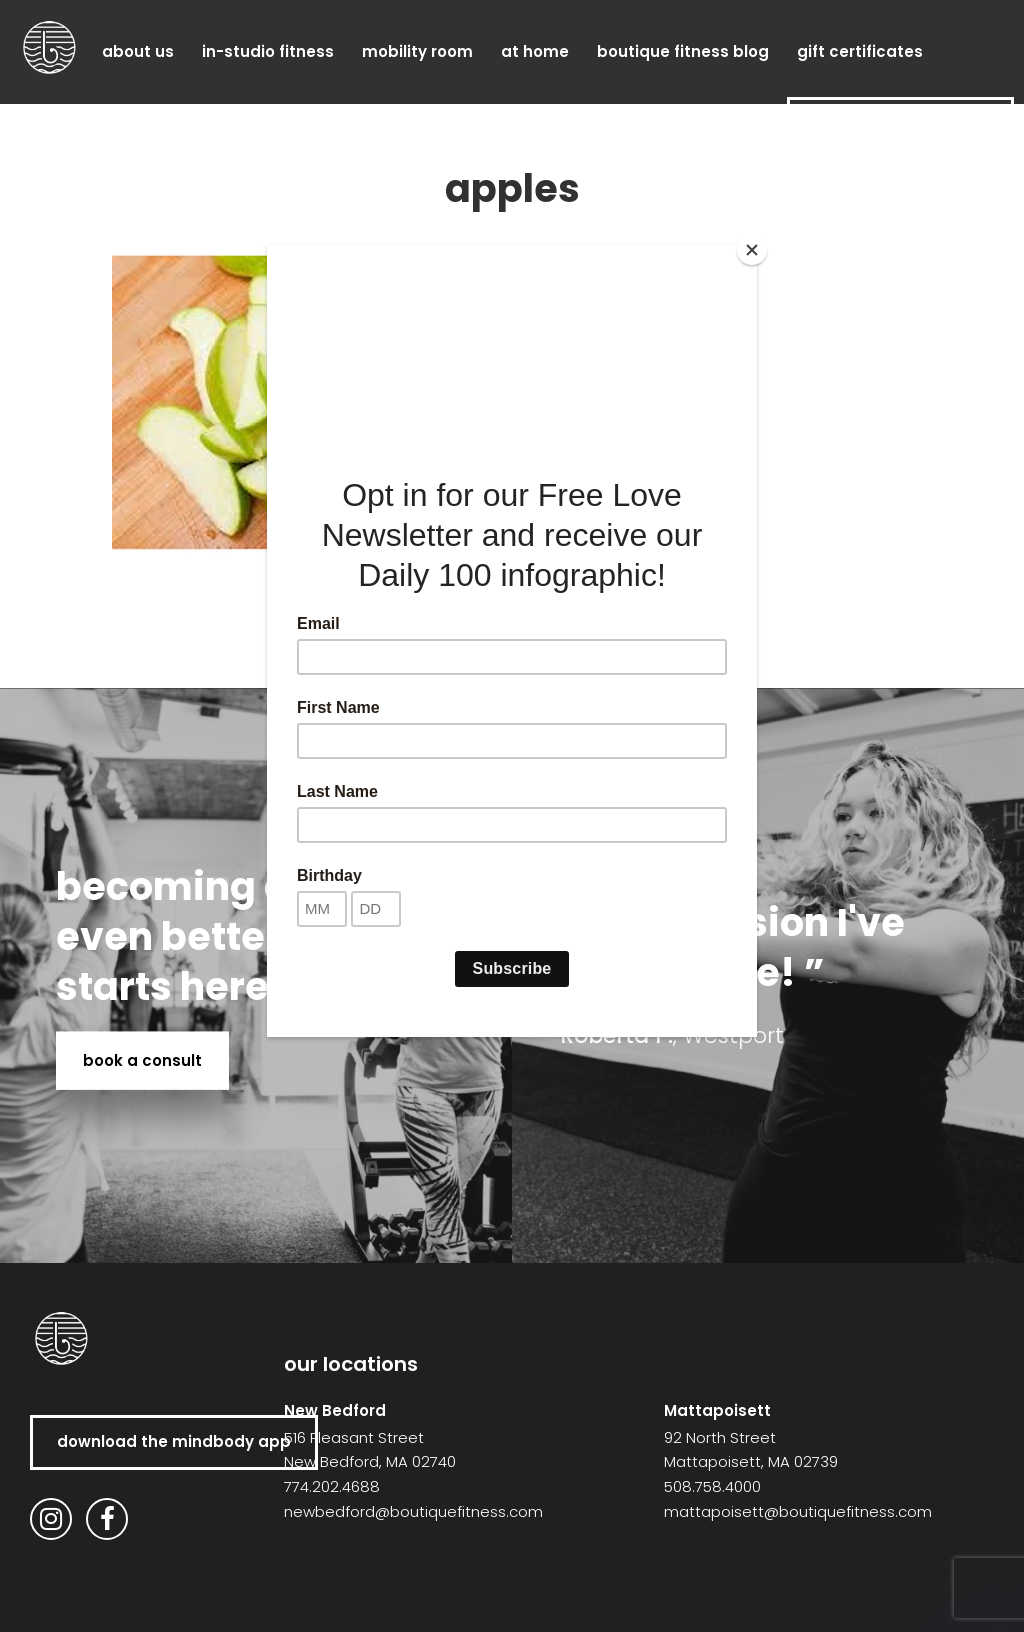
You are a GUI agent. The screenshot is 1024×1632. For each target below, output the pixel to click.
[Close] (752, 250)
